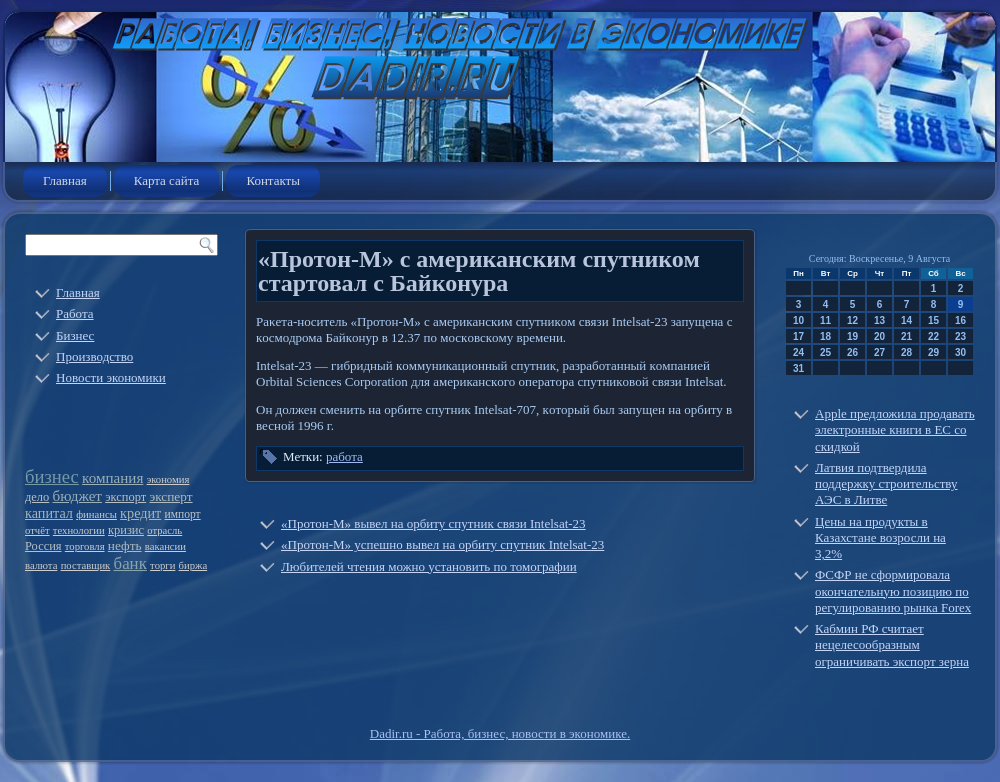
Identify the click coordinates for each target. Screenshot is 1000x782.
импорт (183, 514)
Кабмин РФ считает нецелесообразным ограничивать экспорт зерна (892, 645)
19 (852, 336)
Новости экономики (111, 377)
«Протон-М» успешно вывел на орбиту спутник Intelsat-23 (442, 544)
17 (798, 336)
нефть (125, 545)
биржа (193, 565)
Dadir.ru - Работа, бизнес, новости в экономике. (500, 733)
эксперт (170, 496)
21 (906, 336)
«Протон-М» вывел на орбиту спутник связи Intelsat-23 (433, 523)
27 (879, 352)
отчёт (37, 530)
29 (933, 352)
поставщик (86, 565)
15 (933, 320)
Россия (43, 546)
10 (798, 320)
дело (37, 497)
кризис (126, 530)
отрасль (164, 530)
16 (960, 320)
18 (825, 336)
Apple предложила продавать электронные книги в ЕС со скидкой (895, 430)
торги (162, 565)
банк (130, 563)
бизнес (52, 476)
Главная (65, 180)
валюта (41, 565)
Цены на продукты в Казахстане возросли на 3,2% (880, 538)
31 (798, 368)
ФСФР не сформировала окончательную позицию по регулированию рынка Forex (893, 591)
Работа (75, 313)
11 (825, 320)
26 (852, 352)
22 (933, 336)
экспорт (125, 497)
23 (960, 336)
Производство (94, 356)
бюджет (77, 496)
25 (825, 352)
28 (906, 352)
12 (852, 320)
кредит (140, 513)
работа (344, 456)
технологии (79, 530)
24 (798, 352)
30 (960, 352)
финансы (96, 514)
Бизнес (75, 335)
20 (879, 336)
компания (112, 478)
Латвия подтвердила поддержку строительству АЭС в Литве (886, 484)
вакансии (165, 546)
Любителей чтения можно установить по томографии (429, 566)
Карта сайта (167, 180)
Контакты (273, 180)
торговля (85, 546)
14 (906, 320)
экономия (168, 479)
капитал (49, 513)
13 (879, 320)
